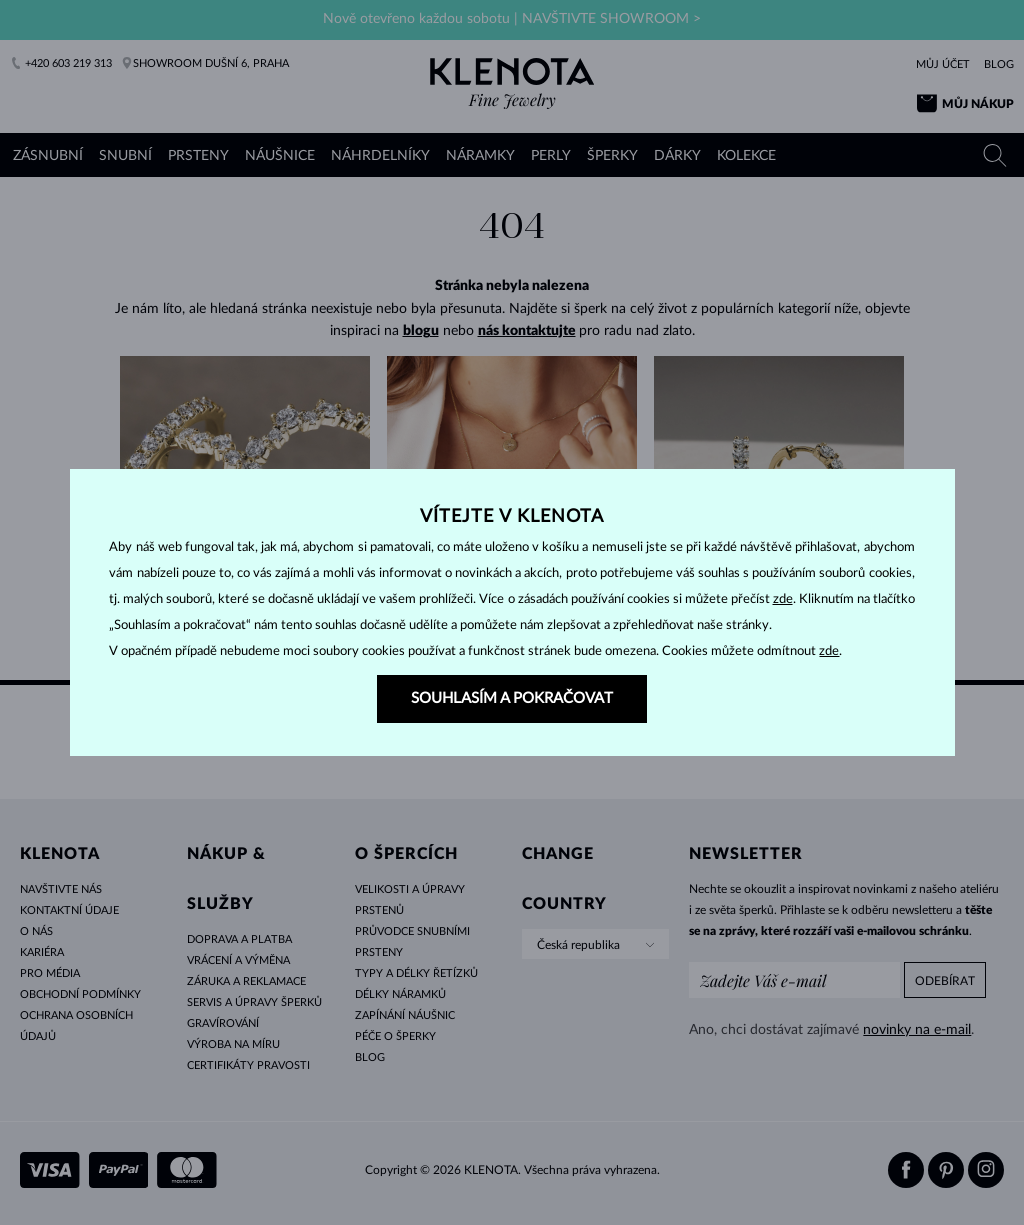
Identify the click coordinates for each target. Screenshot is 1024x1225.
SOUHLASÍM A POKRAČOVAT (512, 698)
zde (783, 599)
